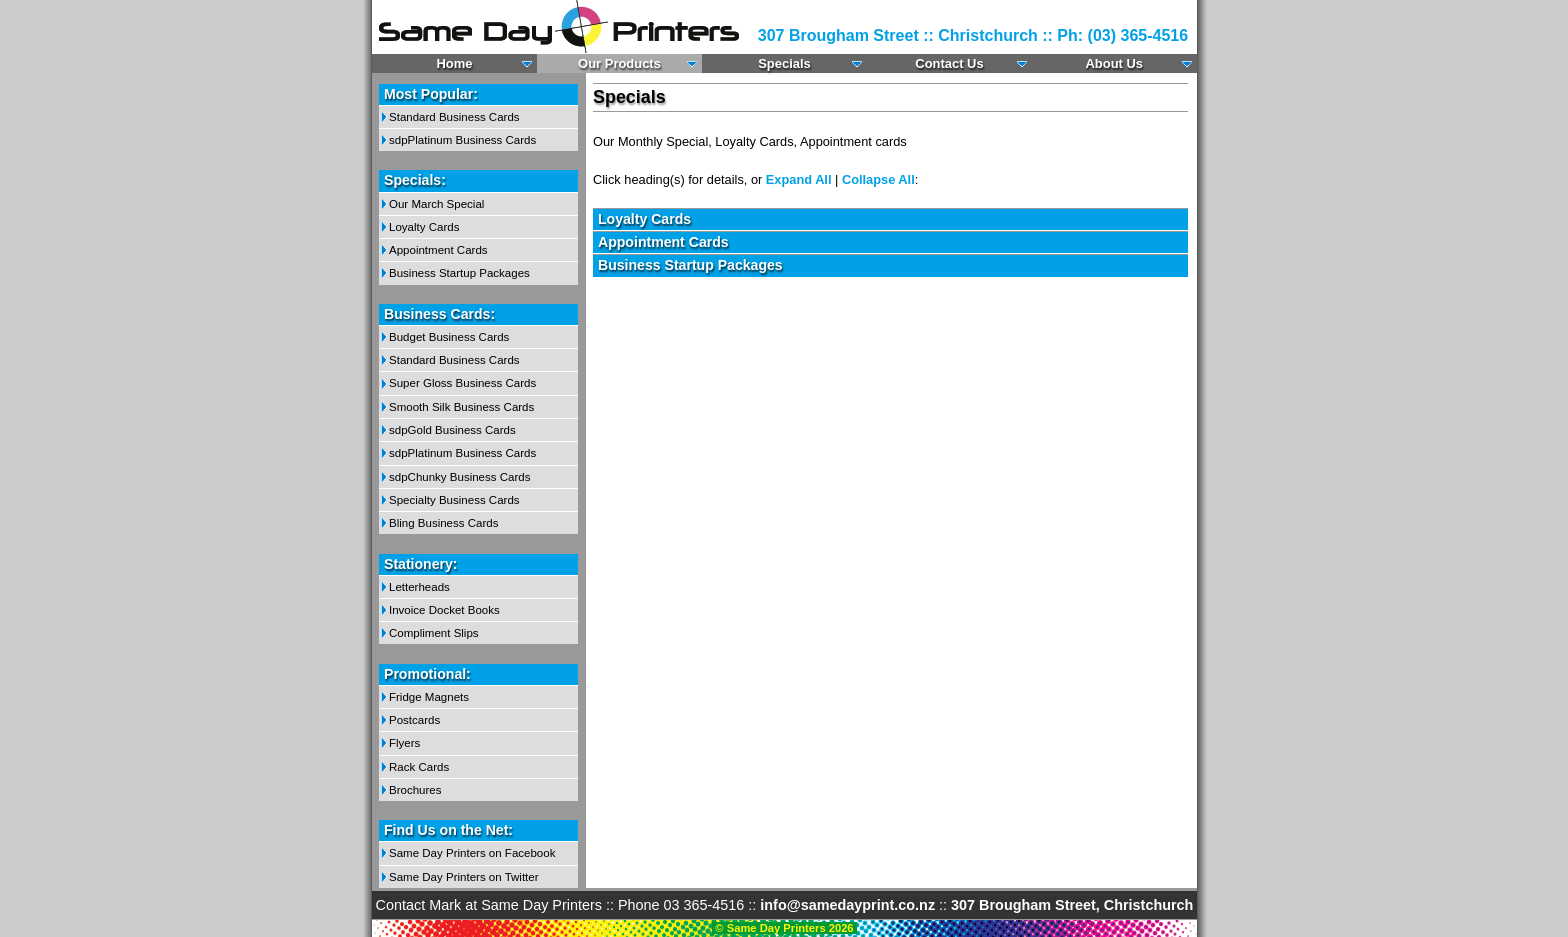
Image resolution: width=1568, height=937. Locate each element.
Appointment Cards (438, 250)
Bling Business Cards (443, 523)
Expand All (799, 179)
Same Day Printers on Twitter (464, 877)
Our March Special (436, 204)
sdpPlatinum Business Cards (462, 140)
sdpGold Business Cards (452, 430)
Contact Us (950, 63)
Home (454, 63)
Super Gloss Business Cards (462, 383)
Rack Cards (419, 767)
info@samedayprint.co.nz (847, 905)
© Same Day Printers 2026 (784, 928)
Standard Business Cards (454, 117)
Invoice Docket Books (444, 610)
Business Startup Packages (459, 273)
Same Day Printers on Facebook (472, 853)
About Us (1114, 63)
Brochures (415, 790)
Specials (785, 63)
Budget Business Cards (449, 337)
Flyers (404, 743)
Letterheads (419, 587)
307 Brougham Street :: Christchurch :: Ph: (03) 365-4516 (973, 35)
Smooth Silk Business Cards (461, 407)
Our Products (620, 63)
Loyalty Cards (424, 227)
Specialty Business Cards (454, 500)
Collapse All (878, 179)
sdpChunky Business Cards (459, 477)
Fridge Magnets (429, 697)
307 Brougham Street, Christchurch (1072, 905)
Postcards (414, 720)
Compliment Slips (434, 633)
